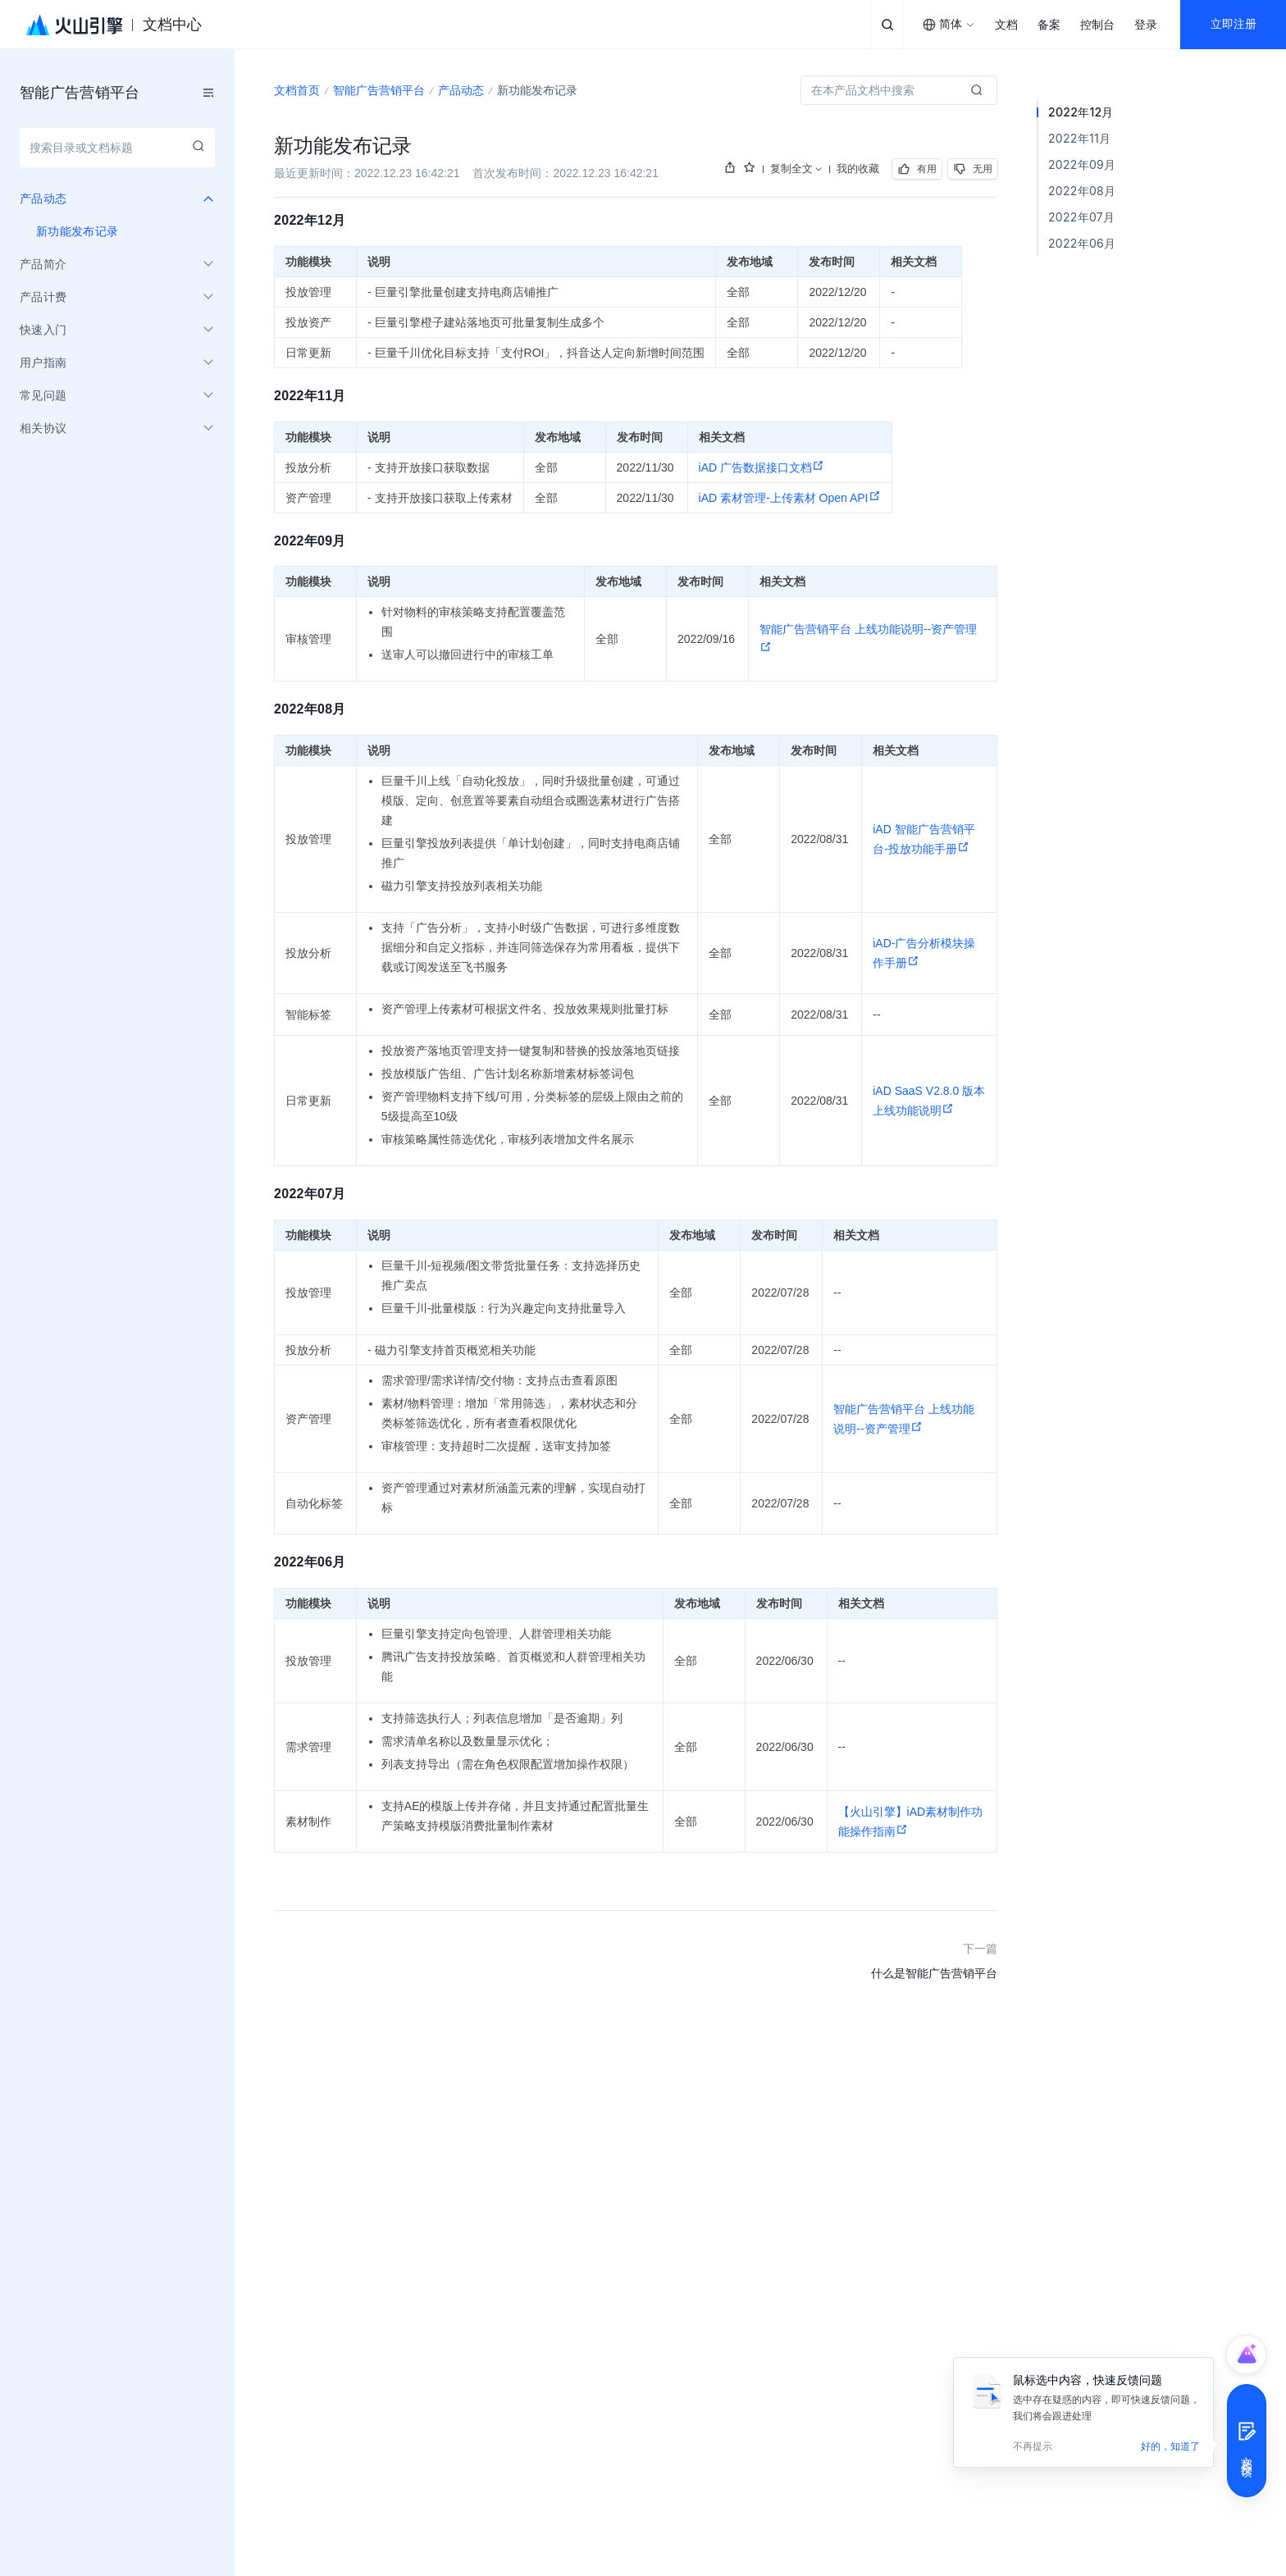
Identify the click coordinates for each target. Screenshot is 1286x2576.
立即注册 (1233, 24)
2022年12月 (1081, 112)
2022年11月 (1079, 138)
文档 (1006, 25)
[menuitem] (117, 231)
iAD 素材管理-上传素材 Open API (790, 497)
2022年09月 (1081, 164)
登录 (1145, 25)
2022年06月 (1081, 243)
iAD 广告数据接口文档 (761, 467)
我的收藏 (858, 168)
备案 (1048, 25)
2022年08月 (1081, 191)
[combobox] (949, 24)
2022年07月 (1081, 217)
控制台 (1097, 25)
